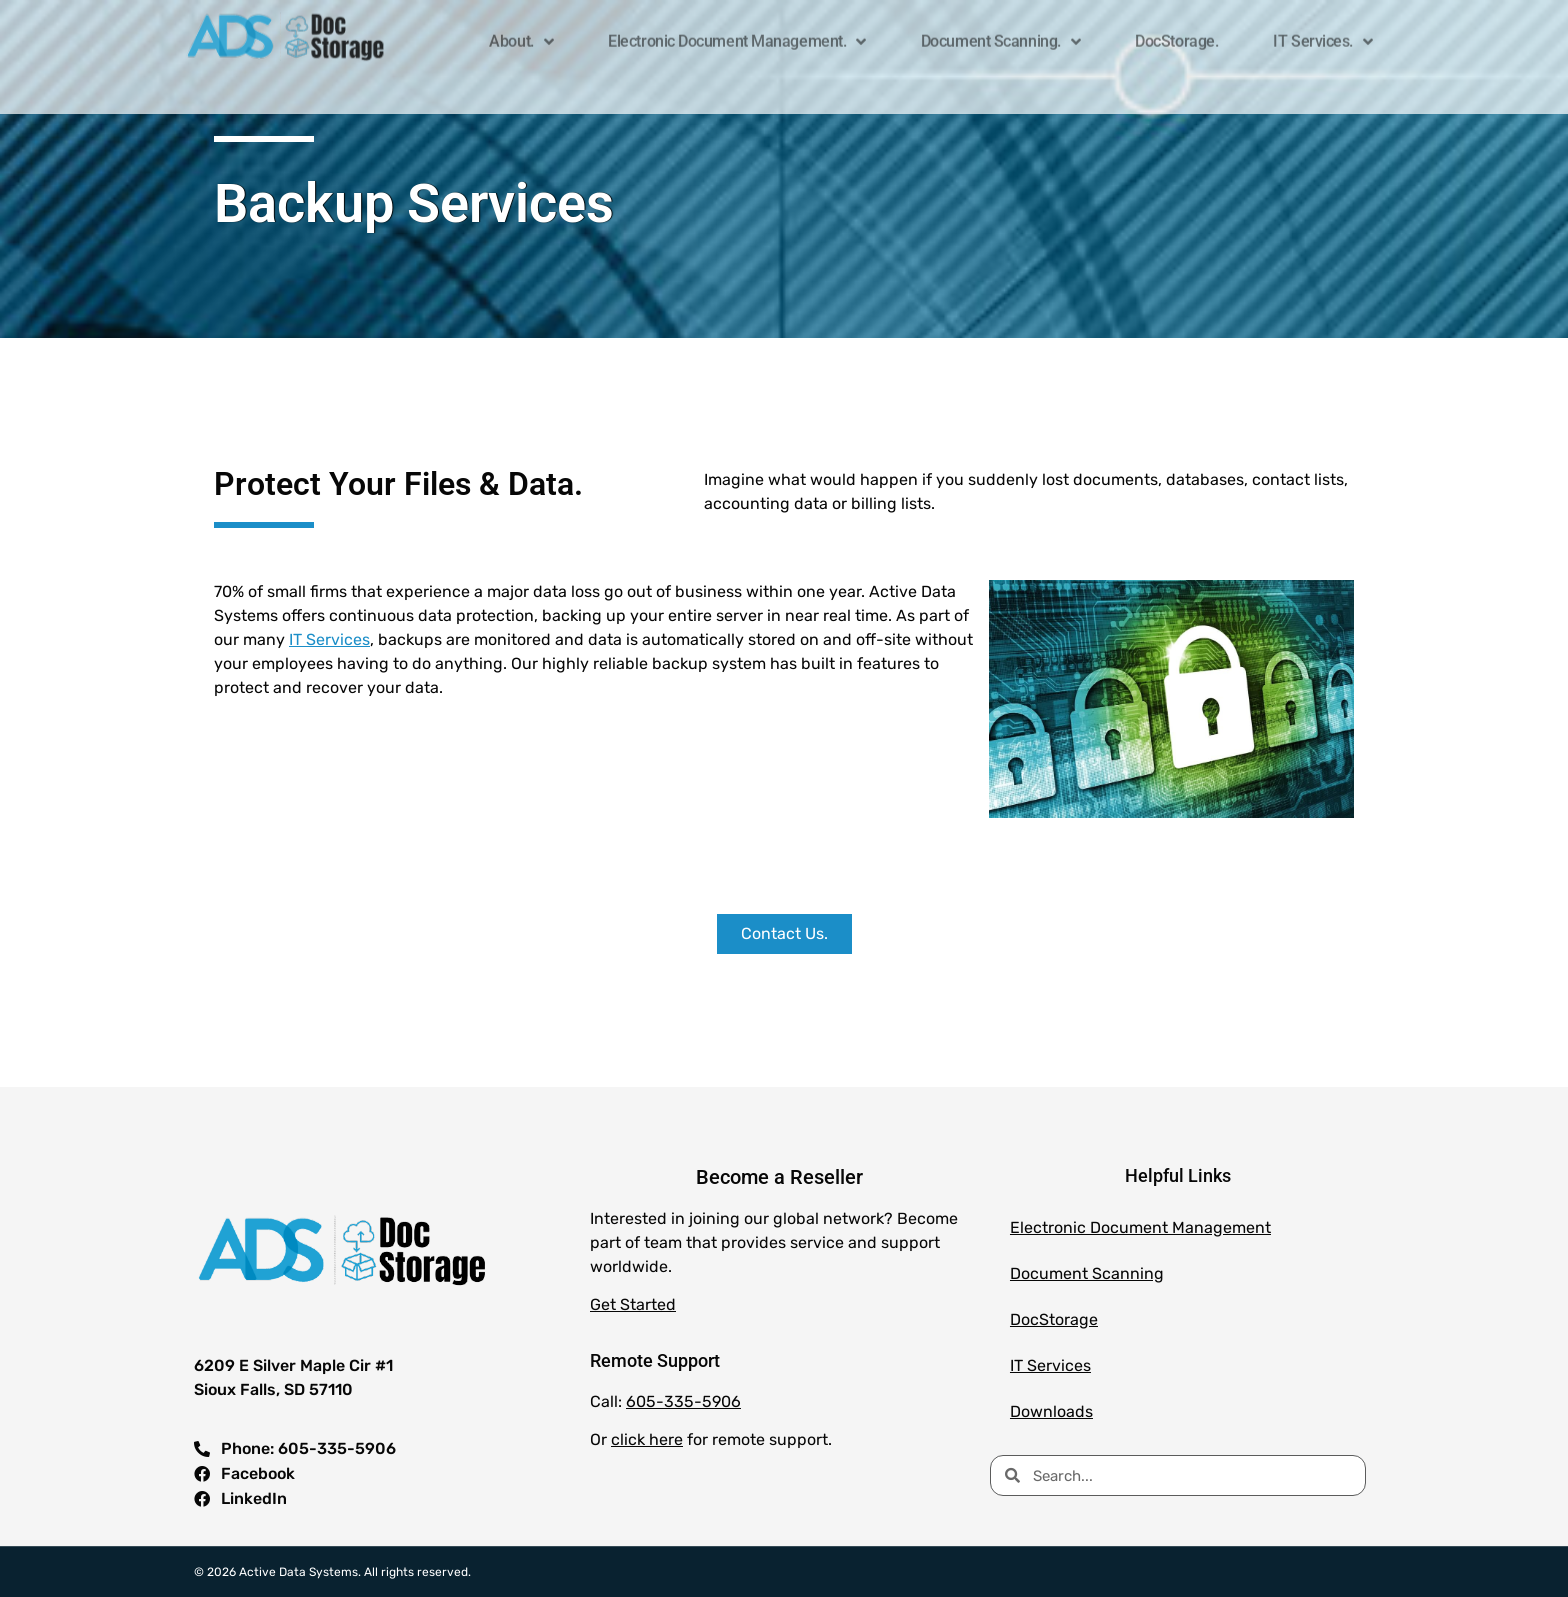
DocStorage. (1176, 33)
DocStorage (1054, 1319)
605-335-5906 (683, 1401)
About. (521, 34)
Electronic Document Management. (737, 34)
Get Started (633, 1304)
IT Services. (1322, 34)
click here (647, 1439)
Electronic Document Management (1140, 1227)
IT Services (329, 639)
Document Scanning (1087, 1273)
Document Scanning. (1000, 34)
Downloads (1051, 1411)
